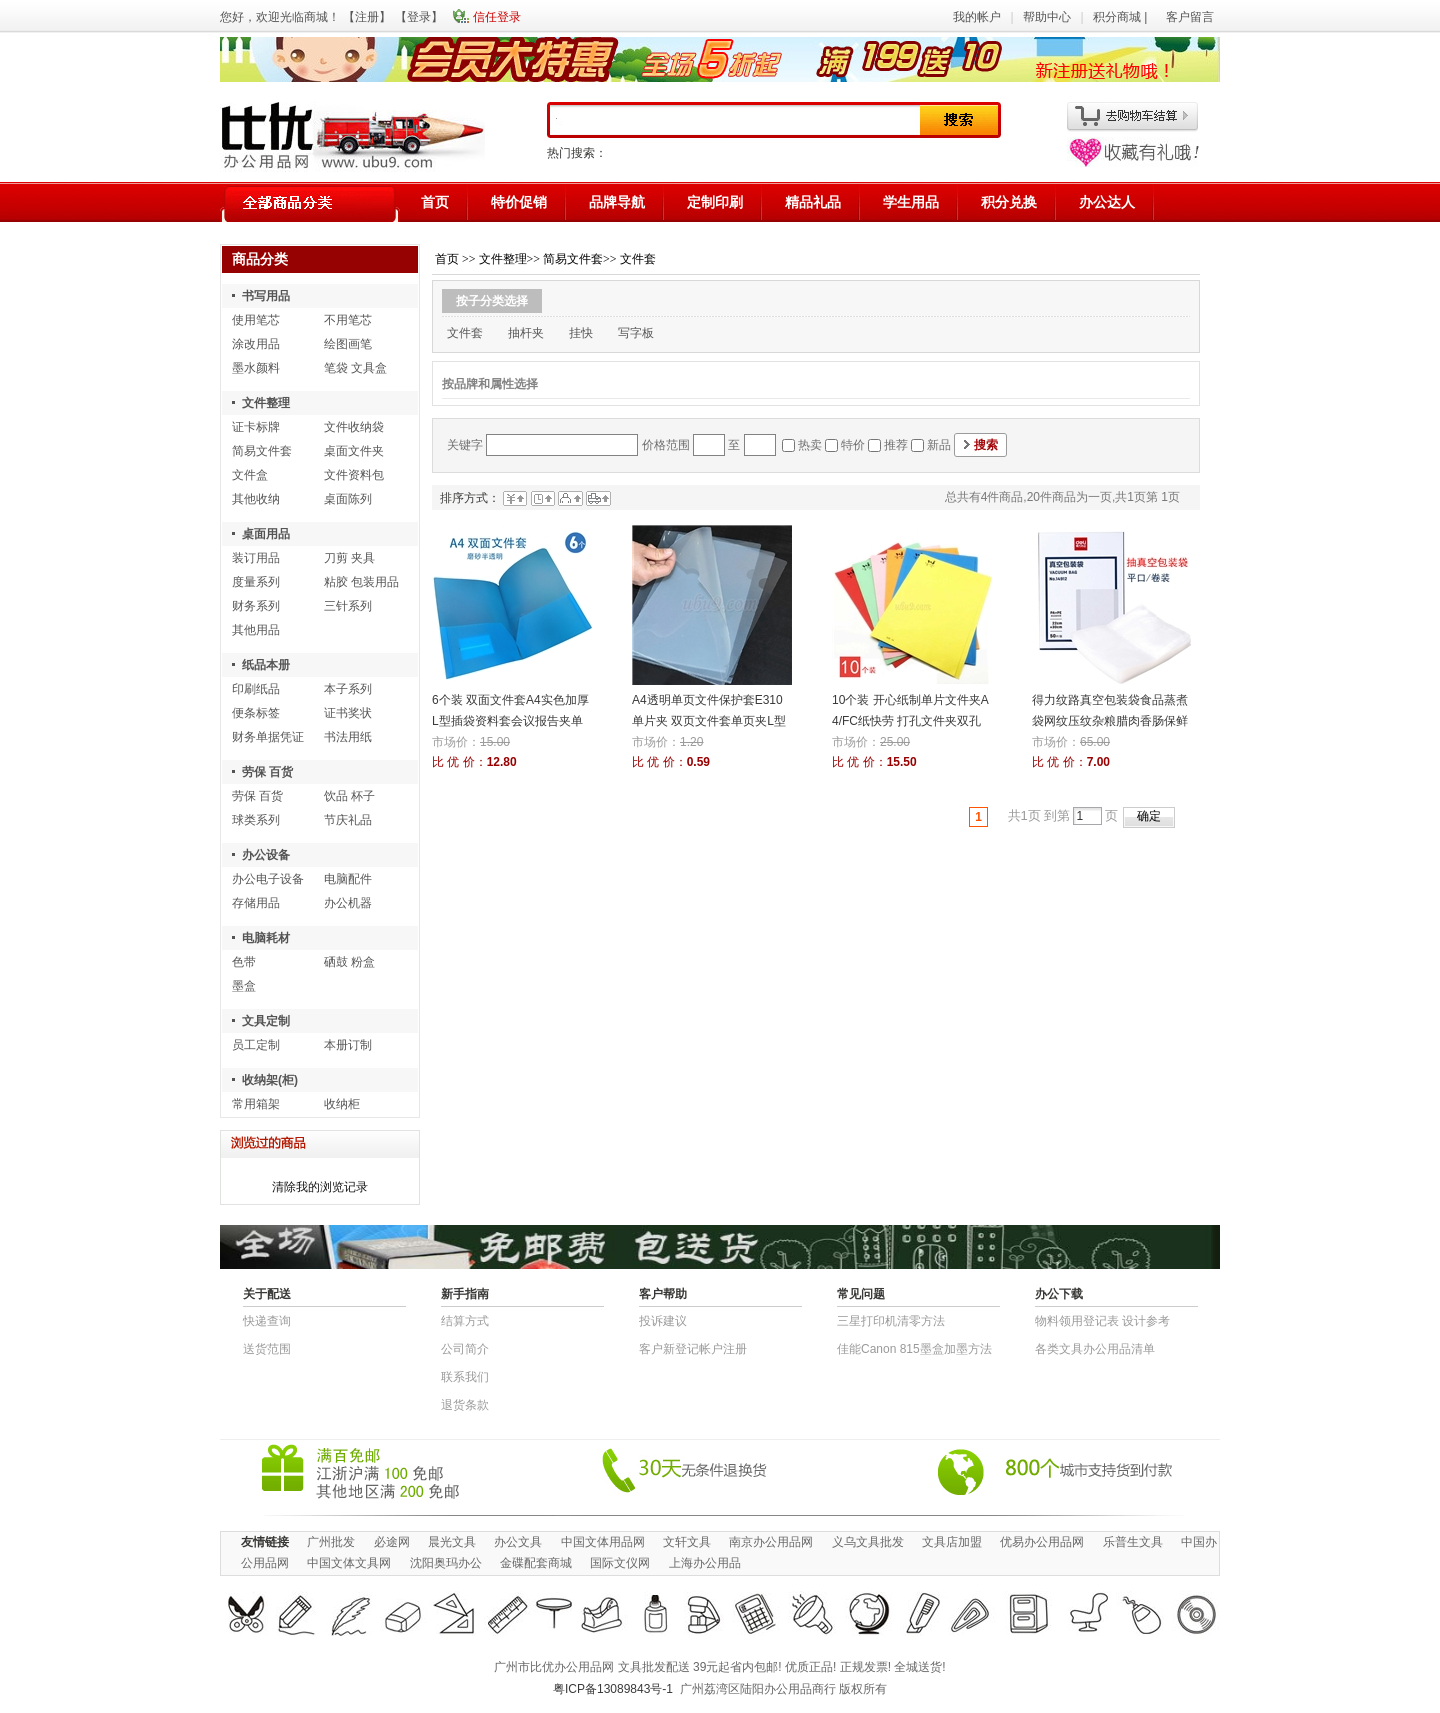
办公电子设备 (268, 879)
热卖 (810, 445)
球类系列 (256, 820)
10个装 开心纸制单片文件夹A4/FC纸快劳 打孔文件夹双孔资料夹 (910, 721)
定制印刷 (715, 202)
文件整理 (266, 403)
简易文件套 (262, 451)
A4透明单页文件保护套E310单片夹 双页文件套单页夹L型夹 (709, 721)
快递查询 (267, 1321)
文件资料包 (354, 475)
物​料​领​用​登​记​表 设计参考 (1102, 1321)
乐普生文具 (1133, 1542)
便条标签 (256, 713)
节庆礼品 (348, 820)
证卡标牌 (256, 427)
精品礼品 (813, 202)
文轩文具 (687, 1542)
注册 (367, 17)
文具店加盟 (952, 1542)
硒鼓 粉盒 (349, 962)
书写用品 (266, 296)
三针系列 (348, 606)
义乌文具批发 (868, 1542)
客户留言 (1190, 17)
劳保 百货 (267, 772)
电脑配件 (348, 879)
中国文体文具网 (349, 1563)
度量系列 (256, 582)
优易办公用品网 (1042, 1542)
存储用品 (256, 903)
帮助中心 (1047, 17)
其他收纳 (256, 499)
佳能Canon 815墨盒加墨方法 (914, 1349)
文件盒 (250, 475)
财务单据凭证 (268, 737)
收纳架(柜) (270, 1080)
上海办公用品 (705, 1563)
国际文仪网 (620, 1563)
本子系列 (348, 689)
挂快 (581, 333)
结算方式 (465, 1321)
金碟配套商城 (536, 1563)
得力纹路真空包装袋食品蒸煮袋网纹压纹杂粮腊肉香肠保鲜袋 (1110, 721)
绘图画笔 (348, 344)
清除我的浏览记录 (320, 1187)
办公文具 (518, 1542)
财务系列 (256, 606)
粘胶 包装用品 (361, 582)
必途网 (392, 1542)
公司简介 (465, 1349)
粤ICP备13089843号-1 (613, 1689)
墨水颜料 (256, 368)
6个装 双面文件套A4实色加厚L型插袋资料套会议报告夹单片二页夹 (510, 721)
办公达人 (1107, 202)
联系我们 (465, 1377)
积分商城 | (1122, 17)
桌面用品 (266, 534)
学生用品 (911, 202)
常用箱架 (256, 1104)
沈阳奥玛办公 (446, 1563)
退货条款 (465, 1405)
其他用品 (256, 630)
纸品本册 (266, 665)
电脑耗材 (266, 938)
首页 (435, 202)
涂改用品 (256, 344)
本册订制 (348, 1045)
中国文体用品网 (603, 1542)
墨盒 (244, 986)
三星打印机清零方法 (891, 1321)
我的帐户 (977, 17)
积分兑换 (1009, 202)
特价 (853, 445)
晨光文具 (452, 1542)
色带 (244, 962)
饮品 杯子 (349, 796)
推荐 (896, 445)
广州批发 (331, 1542)
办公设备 (266, 855)
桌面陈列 (348, 499)
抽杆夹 (526, 333)
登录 (419, 17)
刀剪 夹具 (349, 558)
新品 (939, 445)
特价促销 (519, 202)
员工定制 (256, 1045)
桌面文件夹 (354, 451)
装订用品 (256, 558)
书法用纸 (348, 737)
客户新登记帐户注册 (693, 1349)
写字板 (636, 333)
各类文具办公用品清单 (1095, 1349)
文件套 (638, 259)
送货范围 (267, 1349)
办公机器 (348, 903)
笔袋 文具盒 (355, 368)
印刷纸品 (256, 689)
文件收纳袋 (354, 427)
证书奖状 (348, 713)
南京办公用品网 (771, 1542)
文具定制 (266, 1021)
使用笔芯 (256, 320)
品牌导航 (617, 202)
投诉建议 (663, 1321)
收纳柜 (342, 1104)
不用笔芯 (348, 320)
